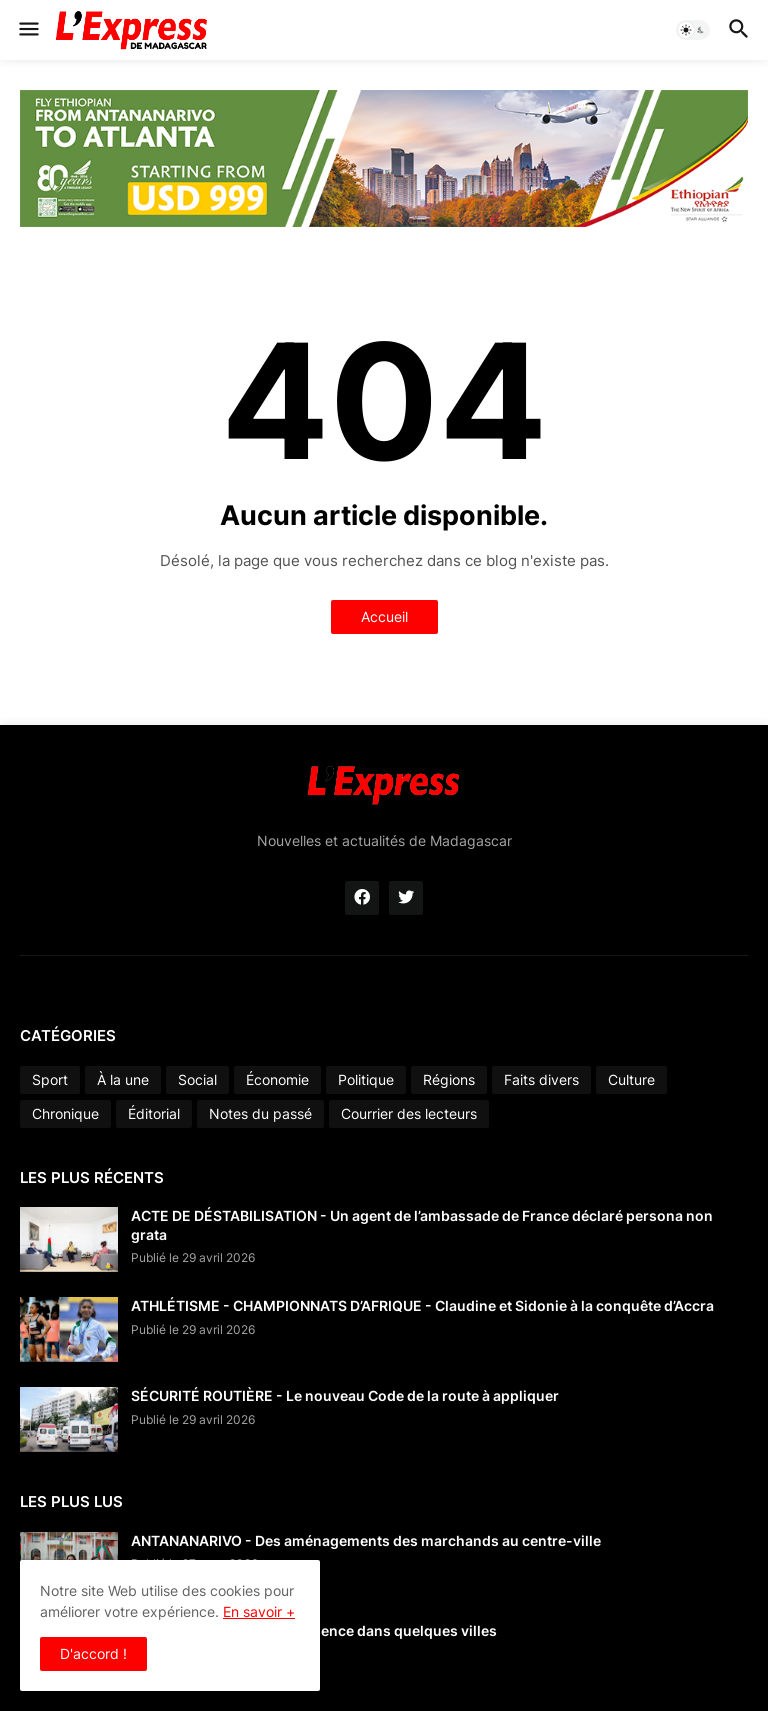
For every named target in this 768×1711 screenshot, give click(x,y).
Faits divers (541, 1079)
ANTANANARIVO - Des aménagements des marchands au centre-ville (366, 1540)
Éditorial (154, 1113)
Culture (631, 1079)
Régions (449, 1079)
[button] (27, 30)
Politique (366, 1079)
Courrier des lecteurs (409, 1113)
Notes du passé (260, 1113)
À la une (123, 1079)
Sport (50, 1079)
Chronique (65, 1113)
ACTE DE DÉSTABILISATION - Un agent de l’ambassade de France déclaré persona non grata (422, 1224)
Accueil (384, 616)
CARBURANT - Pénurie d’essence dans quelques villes (314, 1630)
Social (197, 1079)
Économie (277, 1079)
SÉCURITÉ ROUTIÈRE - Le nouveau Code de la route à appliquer (345, 1395)
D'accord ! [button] (93, 1653)
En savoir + (259, 1611)
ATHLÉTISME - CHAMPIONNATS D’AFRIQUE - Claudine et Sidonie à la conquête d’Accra (422, 1305)
